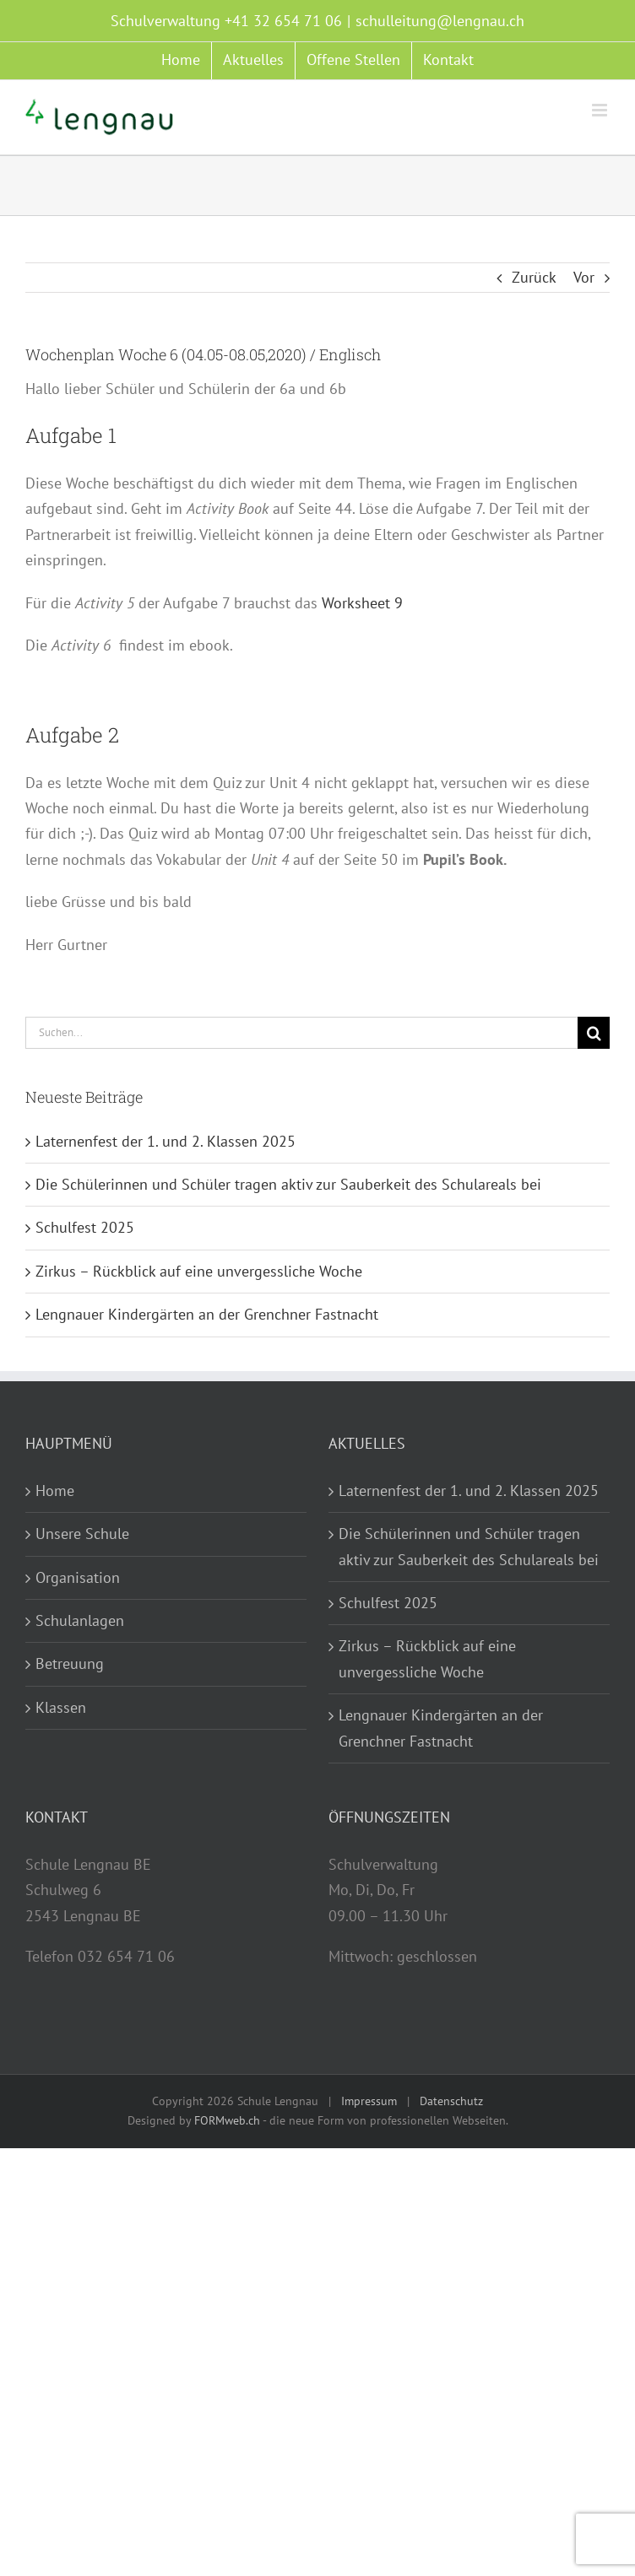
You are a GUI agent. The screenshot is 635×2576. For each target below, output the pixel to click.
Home (54, 1490)
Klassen (60, 1707)
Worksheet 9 (362, 603)
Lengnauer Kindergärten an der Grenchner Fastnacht (206, 1314)
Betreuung (69, 1663)
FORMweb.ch (227, 2120)
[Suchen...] (301, 1033)
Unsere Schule (82, 1533)
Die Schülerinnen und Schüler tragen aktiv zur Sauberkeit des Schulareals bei (288, 1184)
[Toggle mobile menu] (601, 110)
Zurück (534, 277)
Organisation (77, 1577)
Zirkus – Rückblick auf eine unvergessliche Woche (198, 1271)
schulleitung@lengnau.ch (439, 20)
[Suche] (594, 1033)
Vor (583, 277)
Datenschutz (451, 2101)
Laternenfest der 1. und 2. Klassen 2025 (165, 1141)
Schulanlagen (79, 1620)
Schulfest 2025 (84, 1227)
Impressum (369, 2101)
